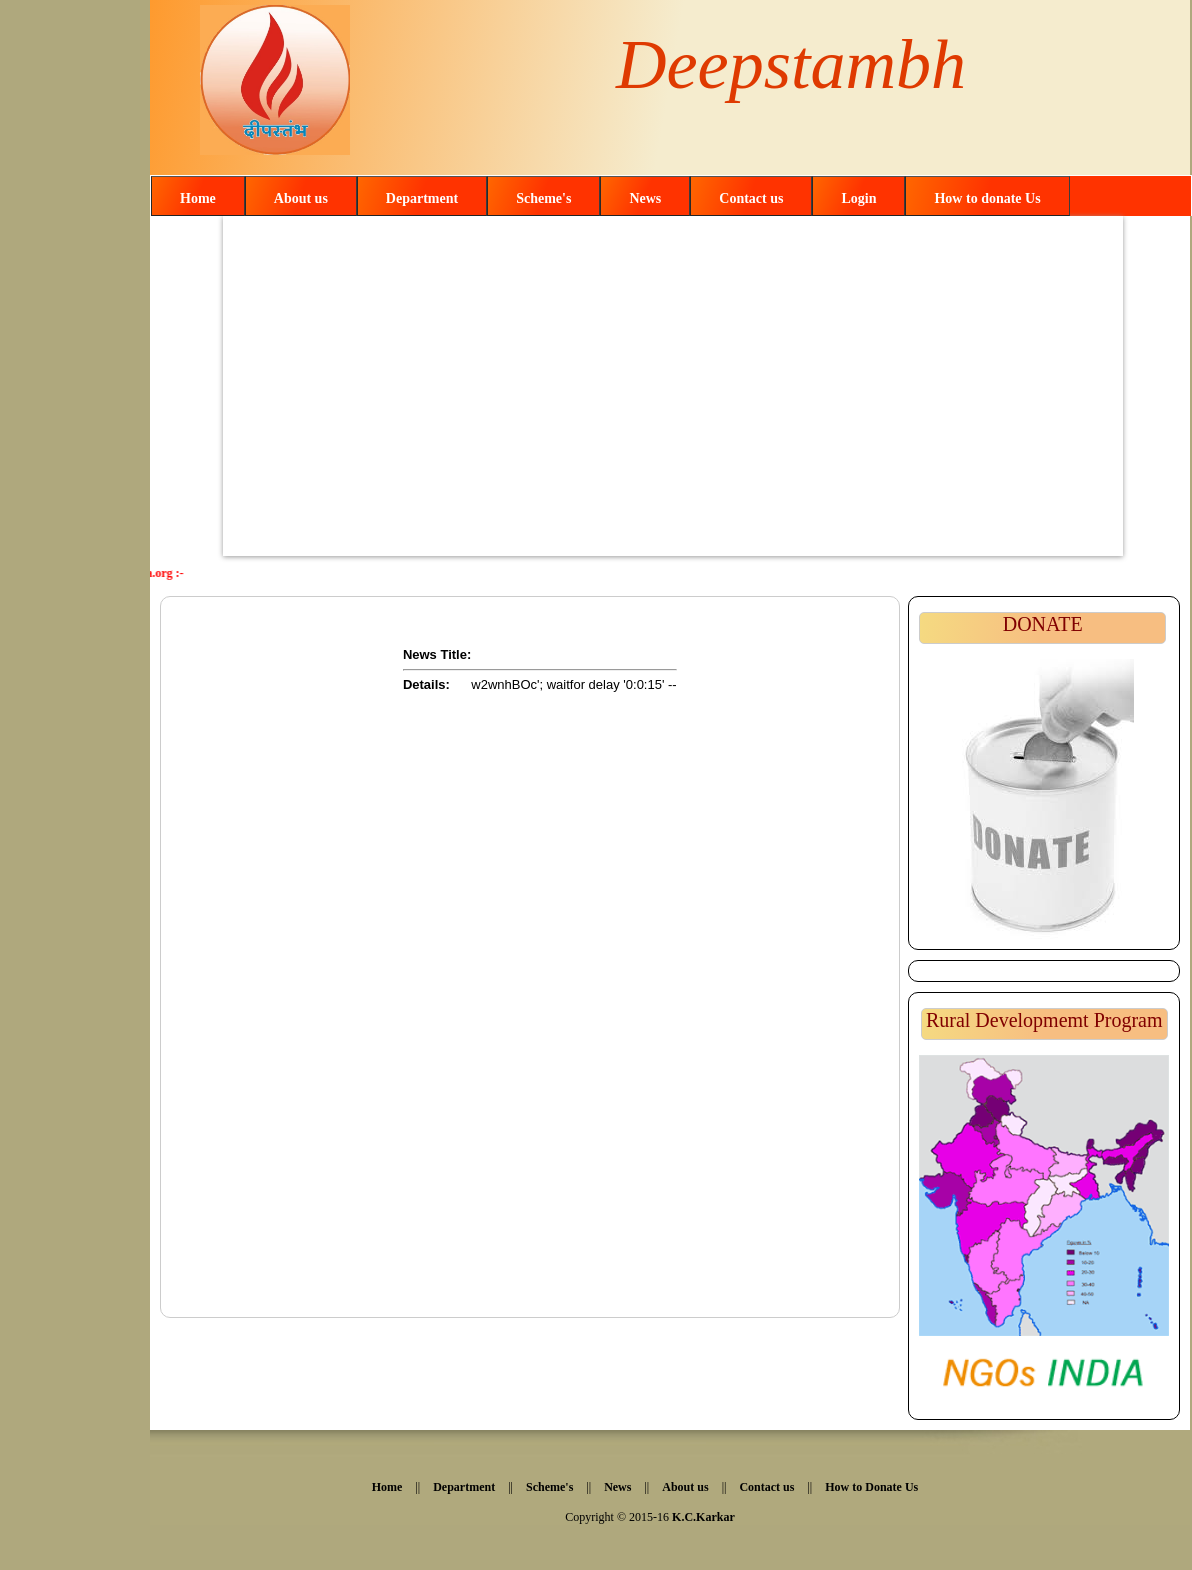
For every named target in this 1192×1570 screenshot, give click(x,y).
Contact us (751, 198)
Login (858, 198)
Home (198, 198)
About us (301, 198)
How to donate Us (987, 198)
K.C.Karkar (703, 1517)
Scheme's (543, 198)
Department (422, 198)
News (645, 198)
